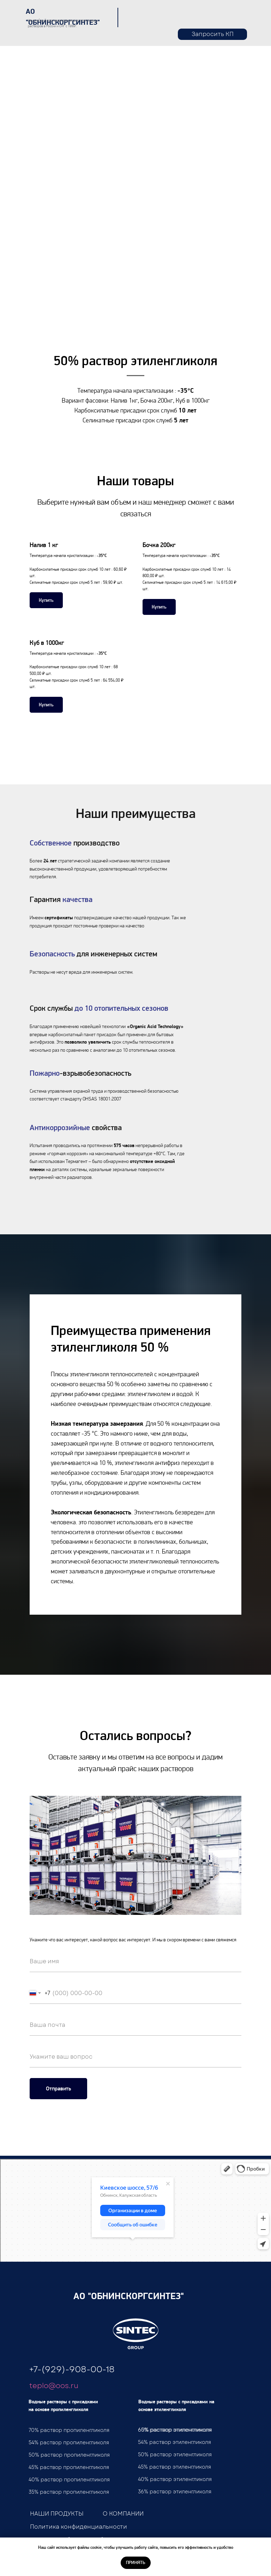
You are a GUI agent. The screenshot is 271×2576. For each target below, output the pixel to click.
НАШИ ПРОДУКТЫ (57, 2514)
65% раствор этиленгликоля (174, 2429)
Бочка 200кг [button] (159, 545)
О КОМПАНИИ (123, 2514)
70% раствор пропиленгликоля (69, 2430)
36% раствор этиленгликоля (174, 2491)
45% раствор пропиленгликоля (69, 2467)
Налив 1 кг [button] (44, 545)
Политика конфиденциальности (78, 2527)
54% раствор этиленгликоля (174, 2442)
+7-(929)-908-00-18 (72, 2369)
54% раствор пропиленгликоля (69, 2442)
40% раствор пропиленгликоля (69, 2479)
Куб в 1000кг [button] (47, 643)
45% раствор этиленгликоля (174, 2466)
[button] (212, 34)
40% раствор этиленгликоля (175, 2479)
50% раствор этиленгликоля (175, 2454)
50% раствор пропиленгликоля (69, 2454)
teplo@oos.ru (53, 2386)
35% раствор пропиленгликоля (69, 2491)
